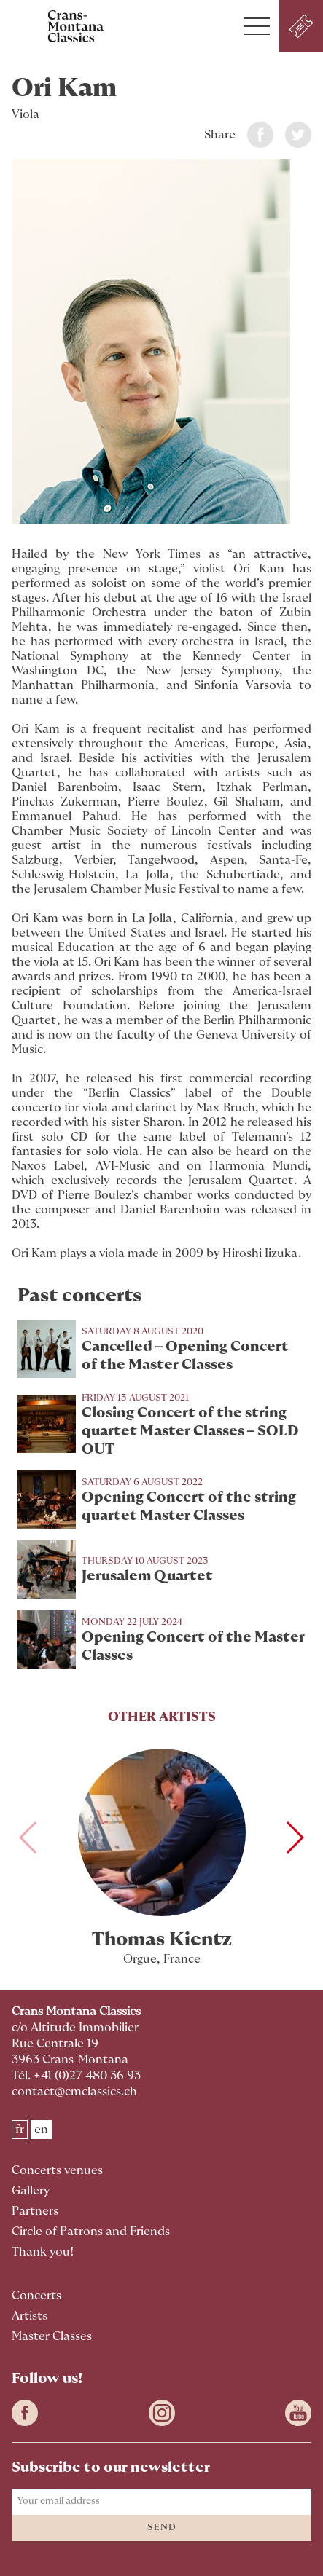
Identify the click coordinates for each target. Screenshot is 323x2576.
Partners (35, 2211)
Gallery (31, 2191)
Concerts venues (57, 2170)
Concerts (36, 2295)
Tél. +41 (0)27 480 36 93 (76, 2075)
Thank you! (43, 2252)
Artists (29, 2316)
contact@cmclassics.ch (74, 2092)
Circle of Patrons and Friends (91, 2231)
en (41, 2129)
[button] (257, 26)
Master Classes (52, 2336)
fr (19, 2129)
